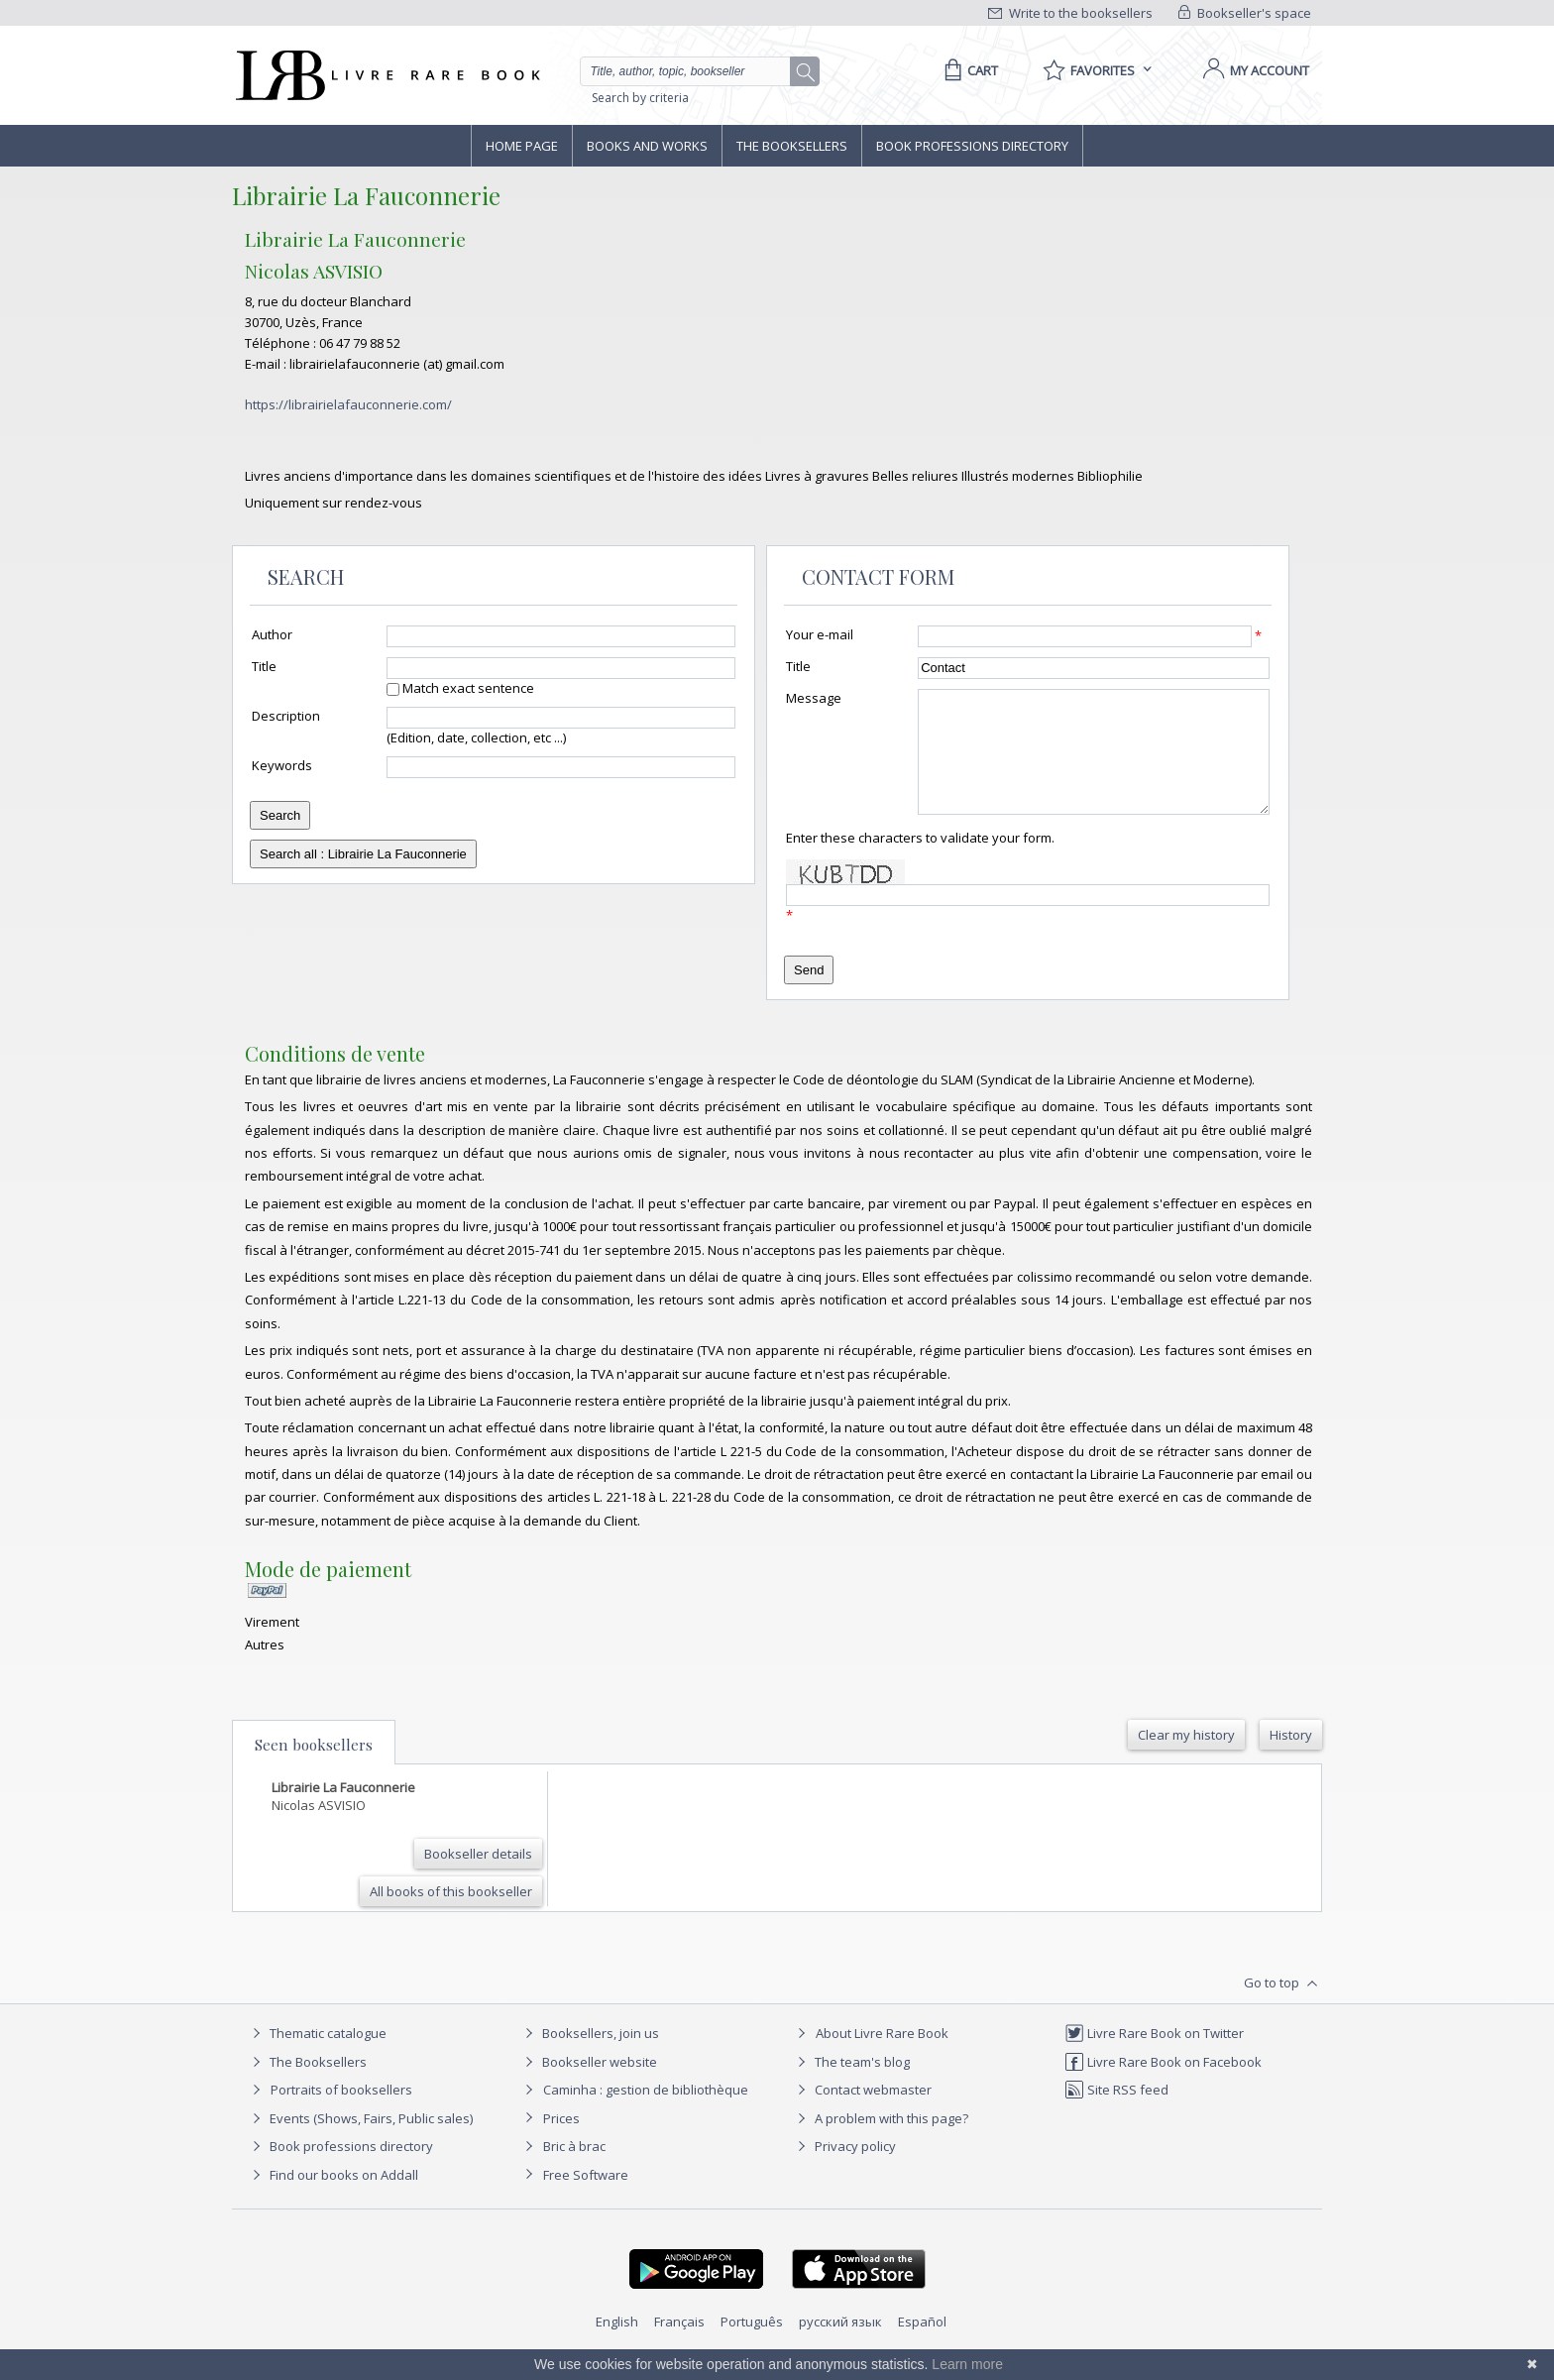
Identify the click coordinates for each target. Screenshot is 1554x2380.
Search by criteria (640, 97)
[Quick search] (694, 71)
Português (752, 2345)
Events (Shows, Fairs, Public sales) (360, 2142)
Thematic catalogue (317, 2057)
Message (813, 698)
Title (264, 666)
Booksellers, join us (589, 2057)
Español (922, 2345)
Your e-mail (819, 634)
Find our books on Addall (332, 2199)
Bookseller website (588, 2086)
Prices (561, 2142)
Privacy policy (844, 2170)
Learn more (967, 2364)
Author (272, 634)
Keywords (282, 765)
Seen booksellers (314, 1768)
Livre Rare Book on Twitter (1154, 2057)
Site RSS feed (1116, 2113)
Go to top (1283, 2007)
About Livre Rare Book (882, 2057)
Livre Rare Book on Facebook (1163, 2086)
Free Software (585, 2199)
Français (679, 2345)
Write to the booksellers (1070, 13)
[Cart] (968, 70)
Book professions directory (972, 146)
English (617, 2345)
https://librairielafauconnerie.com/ (348, 404)
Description (286, 716)
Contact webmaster (862, 2113)
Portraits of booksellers (341, 2113)
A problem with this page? (880, 2142)
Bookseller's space (1244, 13)
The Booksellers (791, 146)
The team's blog (851, 2086)
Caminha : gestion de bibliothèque (645, 2113)
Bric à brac (574, 2170)
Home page (522, 146)
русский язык (840, 2345)
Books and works (647, 146)
